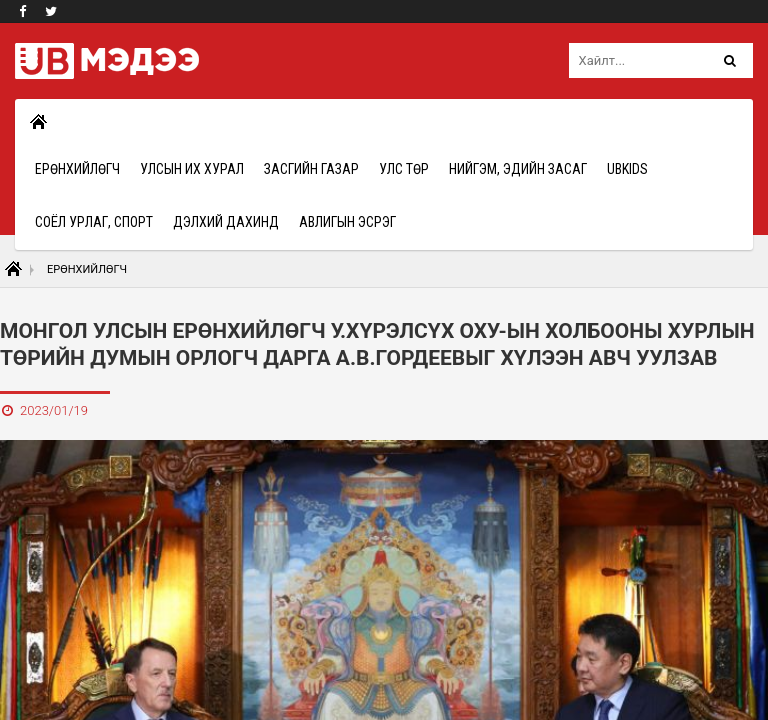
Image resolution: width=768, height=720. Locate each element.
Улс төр (404, 169)
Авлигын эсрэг (347, 222)
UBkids (627, 169)
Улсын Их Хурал (192, 169)
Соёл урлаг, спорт (94, 222)
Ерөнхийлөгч (77, 169)
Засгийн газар (311, 169)
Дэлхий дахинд (226, 222)
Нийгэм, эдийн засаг (518, 169)
